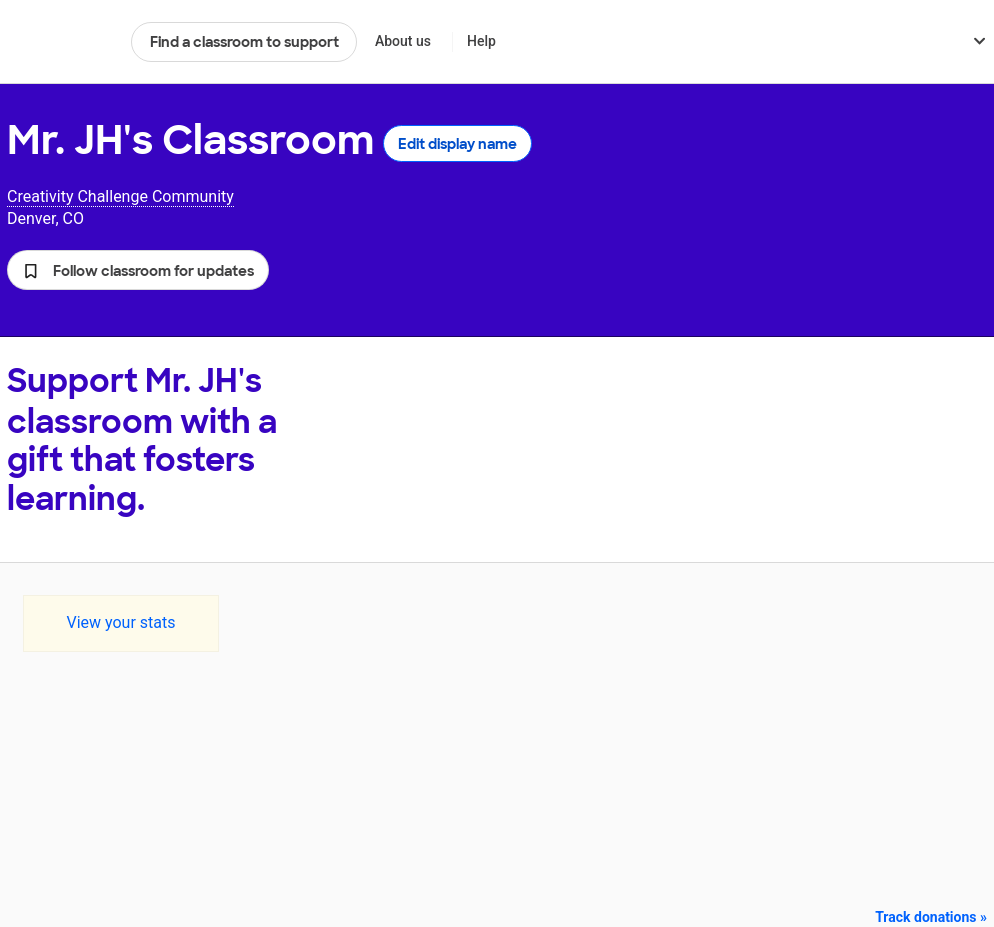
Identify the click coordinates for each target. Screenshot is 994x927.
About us (403, 41)
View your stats (120, 622)
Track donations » (931, 917)
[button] (138, 270)
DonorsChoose (60, 42)
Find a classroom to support (244, 42)
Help (481, 41)
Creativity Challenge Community (120, 196)
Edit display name (457, 144)
